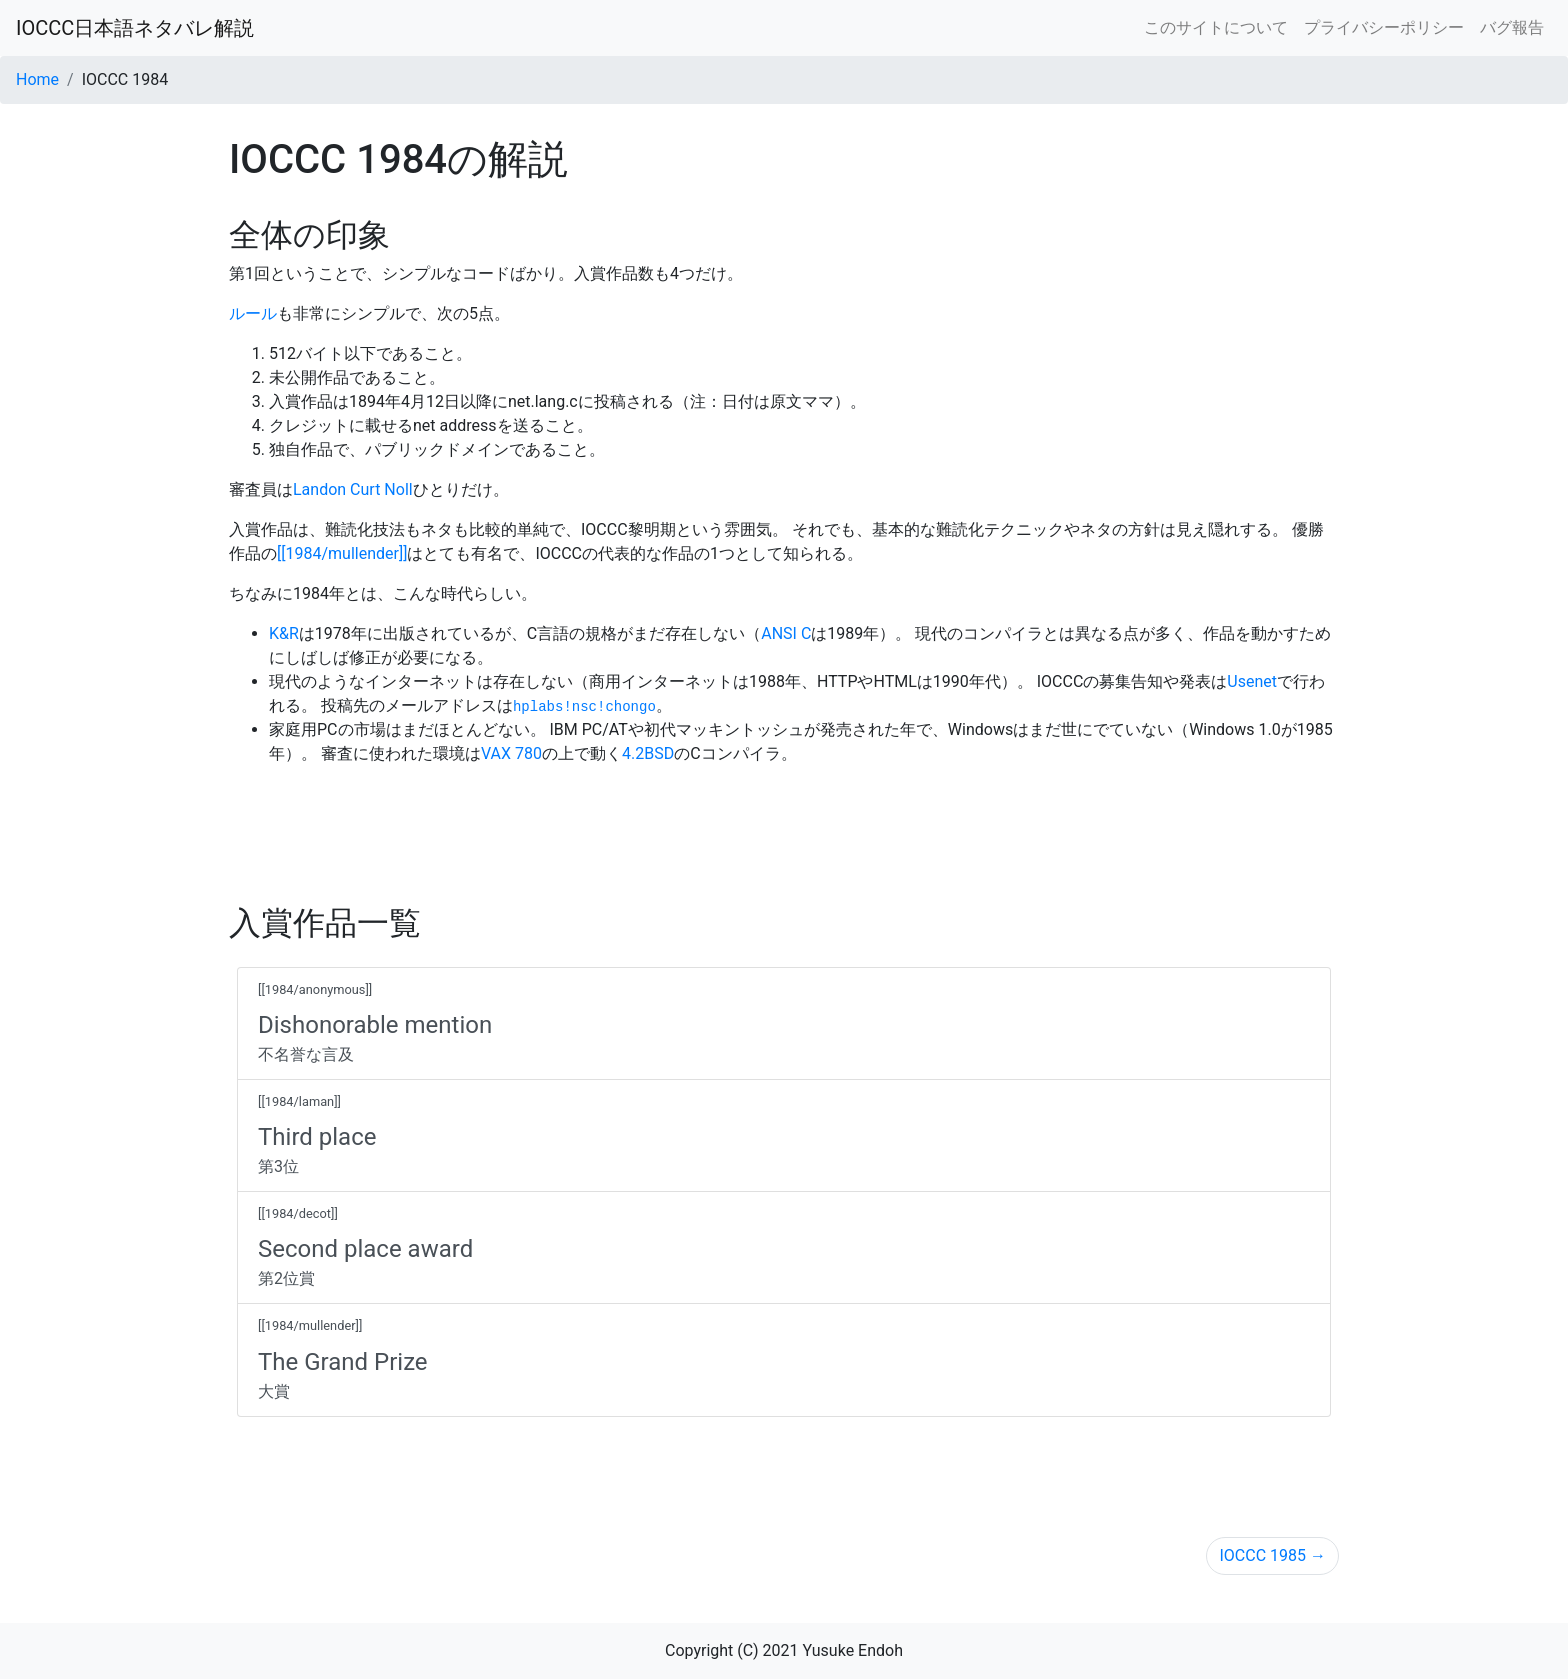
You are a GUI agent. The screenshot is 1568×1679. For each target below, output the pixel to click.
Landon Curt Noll (353, 489)
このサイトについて (1216, 27)
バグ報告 (1512, 27)
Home (37, 79)
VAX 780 (511, 753)
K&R (284, 633)
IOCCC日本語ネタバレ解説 (135, 28)
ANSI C (786, 633)
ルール (253, 313)
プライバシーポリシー (1384, 27)
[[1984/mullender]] (342, 553)
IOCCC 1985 (1272, 1555)
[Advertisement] (784, 827)
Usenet (1252, 681)
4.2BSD (648, 753)
